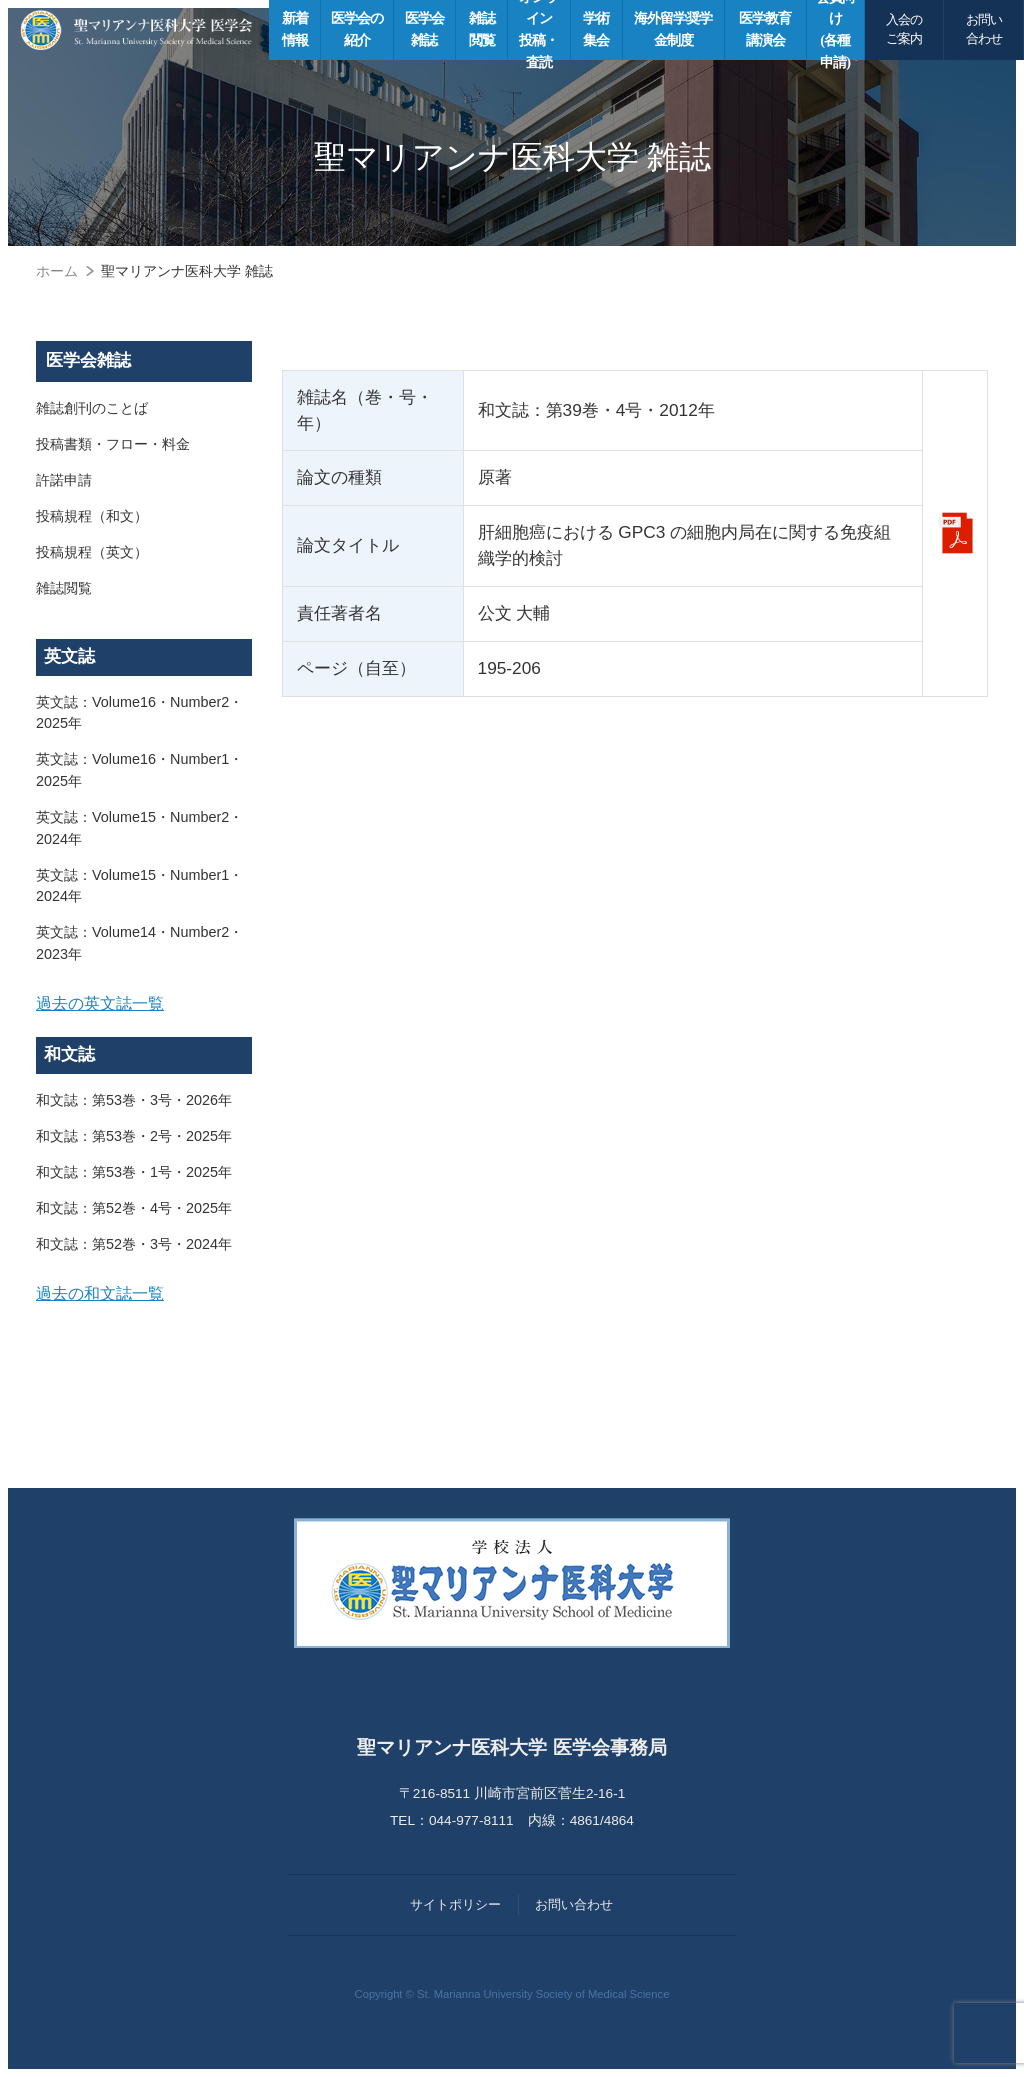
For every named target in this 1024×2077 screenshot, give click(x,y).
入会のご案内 (904, 29)
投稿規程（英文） (92, 552)
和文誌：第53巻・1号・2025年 (134, 1172)
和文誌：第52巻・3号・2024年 (134, 1244)
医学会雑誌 (88, 360)
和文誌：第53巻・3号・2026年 (134, 1100)
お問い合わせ (984, 29)
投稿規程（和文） (92, 516)
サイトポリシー (455, 1904)
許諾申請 (64, 480)
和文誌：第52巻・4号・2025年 (134, 1208)
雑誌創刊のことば (92, 408)
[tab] (144, 1004)
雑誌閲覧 (64, 588)
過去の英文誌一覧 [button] (100, 1003)
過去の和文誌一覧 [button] (100, 1293)
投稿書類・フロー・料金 (113, 444)
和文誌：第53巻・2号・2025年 (134, 1136)
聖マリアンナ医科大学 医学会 (136, 30)
